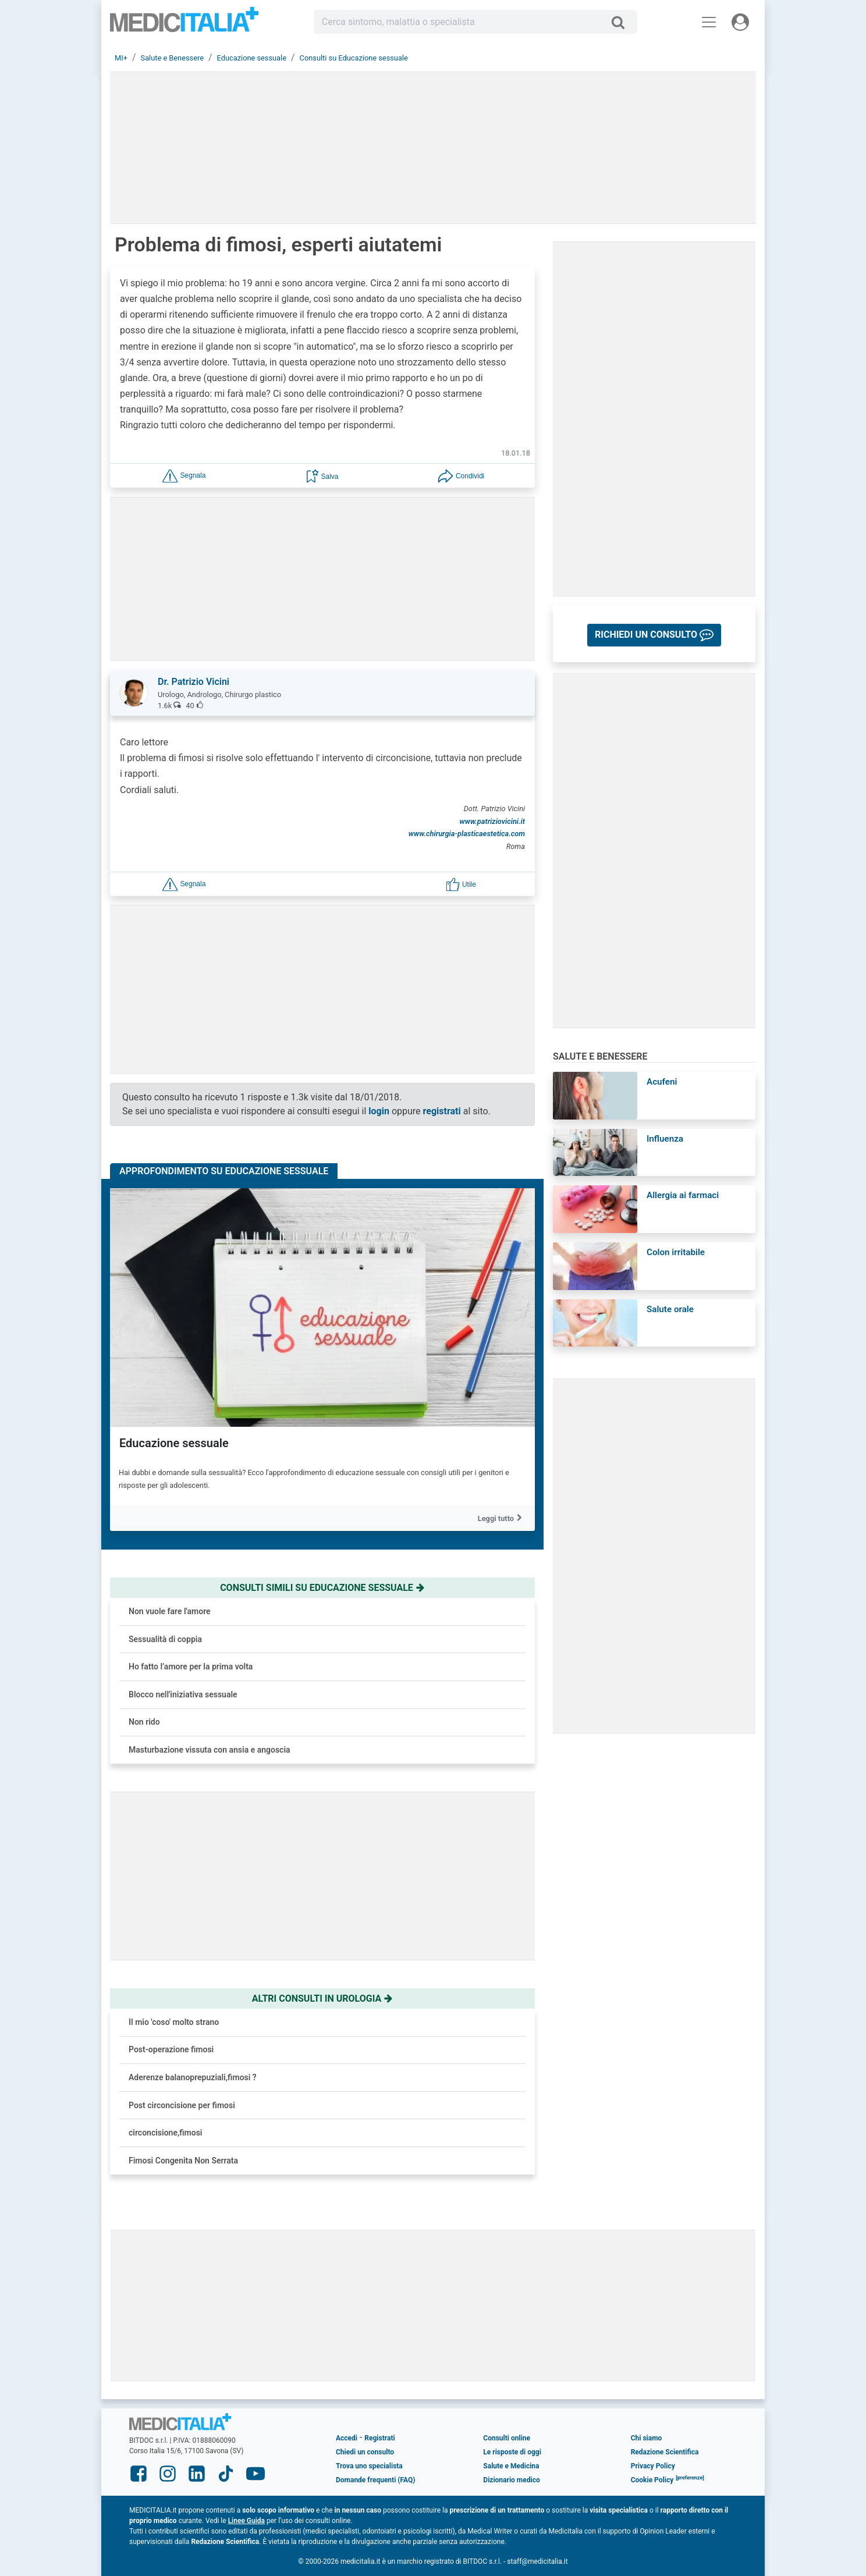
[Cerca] (622, 22)
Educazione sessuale (174, 1443)
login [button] (378, 1111)
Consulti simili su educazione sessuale (322, 1587)
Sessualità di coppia (165, 1639)
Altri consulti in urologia (322, 1998)
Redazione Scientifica (665, 2452)
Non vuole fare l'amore (170, 1611)
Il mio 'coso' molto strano (174, 2022)
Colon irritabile (676, 1252)
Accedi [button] (346, 2438)
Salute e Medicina (511, 2466)
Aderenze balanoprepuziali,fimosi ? (193, 2077)
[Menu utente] (740, 22)
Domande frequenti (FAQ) (375, 2480)
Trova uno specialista (369, 2466)
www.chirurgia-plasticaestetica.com (467, 833)
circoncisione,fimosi (166, 2132)
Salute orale (670, 1309)
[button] (184, 475)
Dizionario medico (511, 2480)
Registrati (379, 2438)
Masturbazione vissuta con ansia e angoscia (209, 1749)
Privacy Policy (653, 2466)
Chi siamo (646, 2438)
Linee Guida (246, 2521)
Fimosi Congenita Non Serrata (183, 2160)
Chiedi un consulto (365, 2452)
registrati (442, 1111)
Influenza (665, 1139)
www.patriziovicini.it (492, 821)
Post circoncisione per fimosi (182, 2105)
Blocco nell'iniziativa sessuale (183, 1694)
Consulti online (506, 2438)
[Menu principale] (709, 22)
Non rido (144, 1721)
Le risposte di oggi (512, 2452)
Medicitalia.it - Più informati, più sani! (184, 24)
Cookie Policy (652, 2480)
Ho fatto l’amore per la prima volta (191, 1666)
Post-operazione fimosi (171, 2049)
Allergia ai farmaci (683, 1195)
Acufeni (662, 1081)
